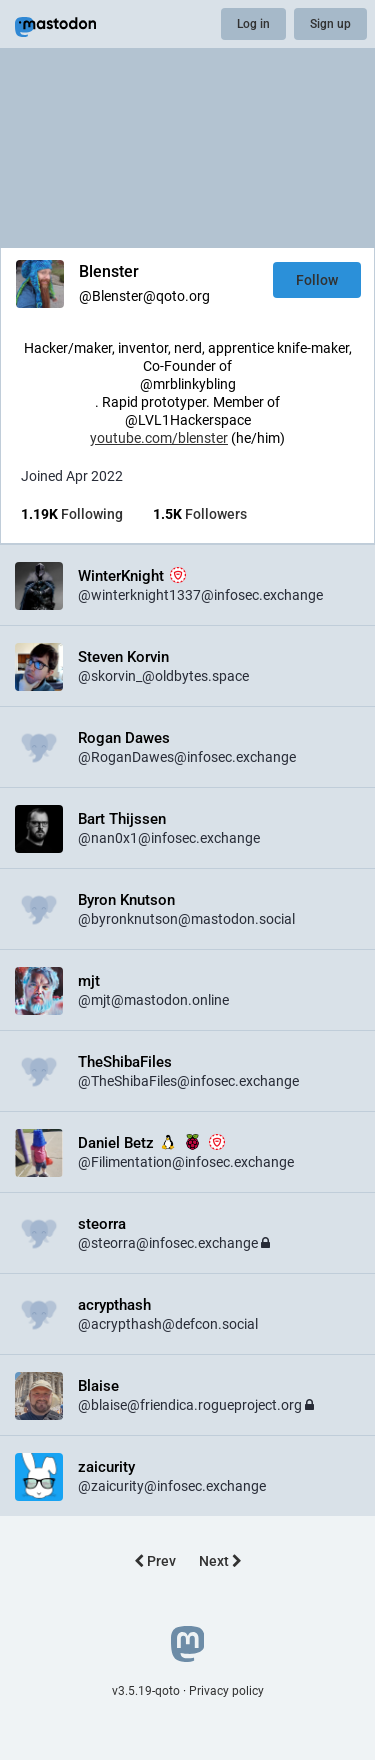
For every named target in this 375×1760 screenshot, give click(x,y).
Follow (317, 280)
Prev (155, 1561)
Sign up (330, 24)
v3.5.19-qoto (146, 1691)
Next (220, 1561)
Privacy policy (226, 1691)
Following (72, 514)
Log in (253, 24)
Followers (200, 514)
